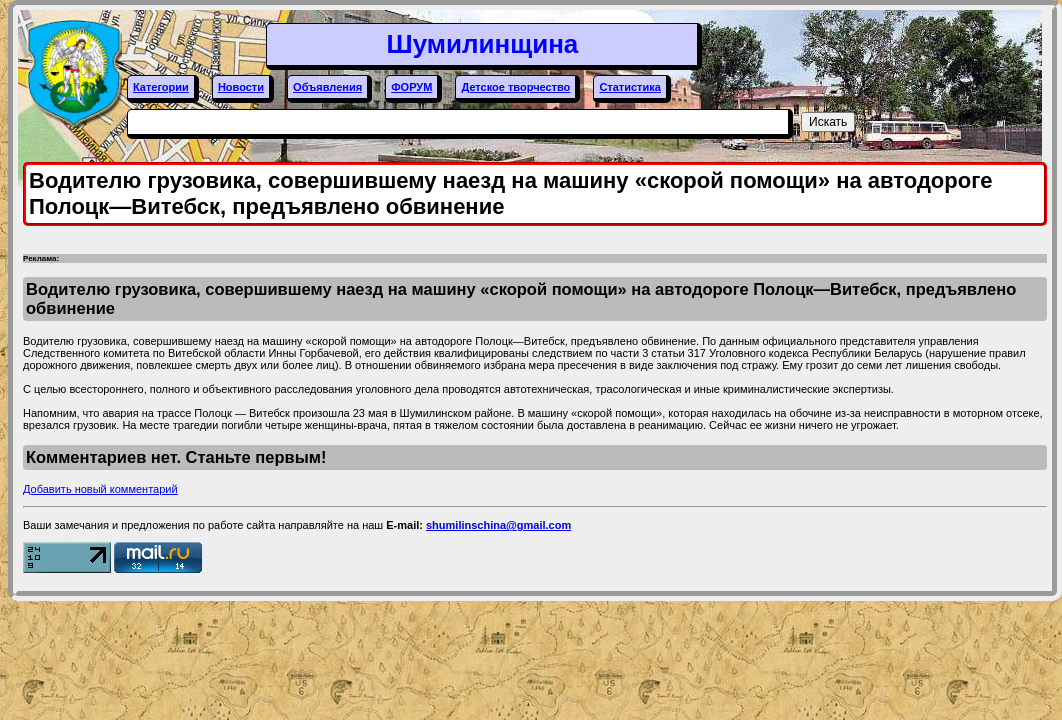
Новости (241, 87)
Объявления (327, 87)
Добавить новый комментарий (100, 489)
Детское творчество (515, 87)
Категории (161, 87)
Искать (828, 122)
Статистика (630, 87)
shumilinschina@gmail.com (498, 525)
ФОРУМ (411, 87)
